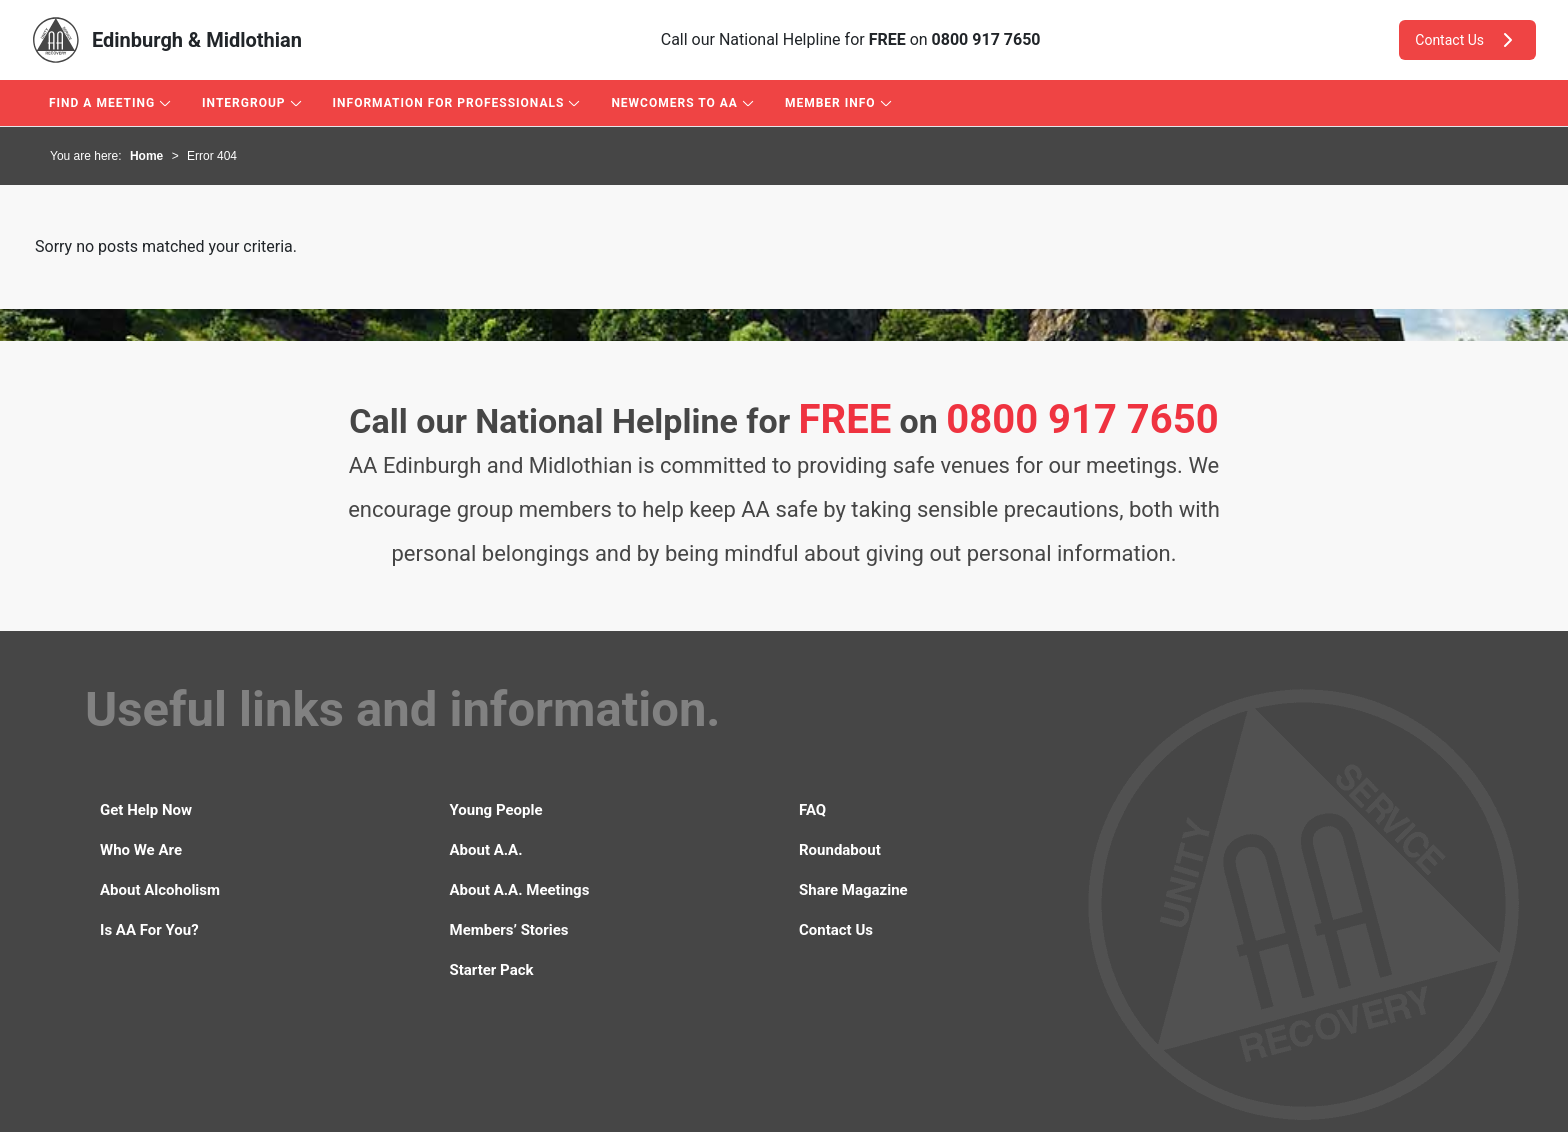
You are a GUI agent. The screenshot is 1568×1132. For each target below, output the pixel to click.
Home (146, 156)
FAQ (812, 810)
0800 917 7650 (986, 39)
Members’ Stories (509, 930)
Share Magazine (853, 890)
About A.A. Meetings (520, 890)
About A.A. (486, 850)
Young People (496, 810)
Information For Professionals (449, 103)
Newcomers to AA (674, 103)
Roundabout (840, 850)
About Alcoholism (160, 890)
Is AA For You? (149, 930)
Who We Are (141, 850)
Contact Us (1467, 40)
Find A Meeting (102, 103)
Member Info (830, 103)
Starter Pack (492, 970)
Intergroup (243, 103)
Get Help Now (146, 810)
